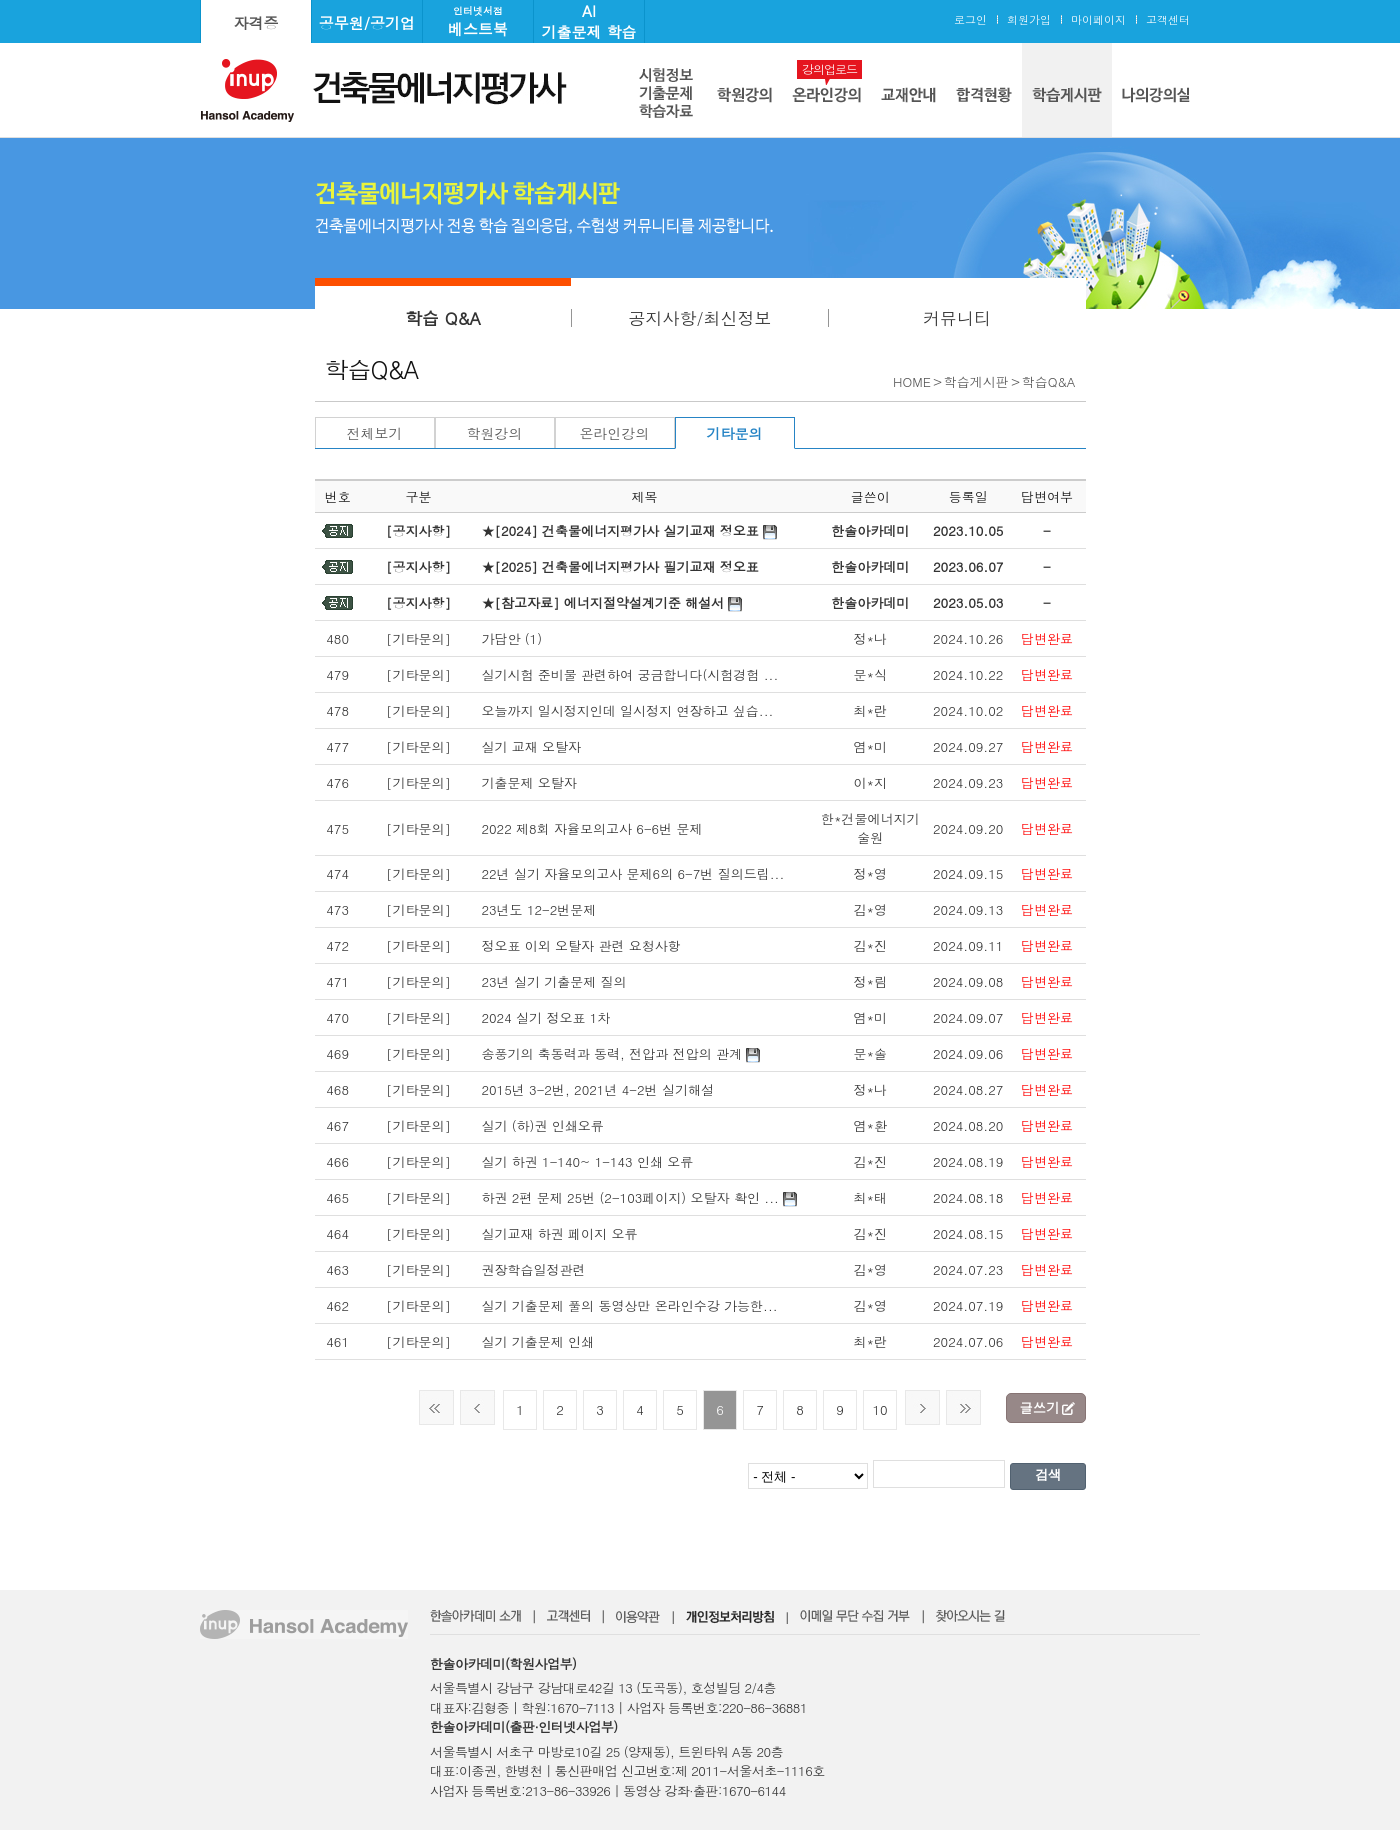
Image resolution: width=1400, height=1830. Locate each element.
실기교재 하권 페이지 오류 (559, 1233)
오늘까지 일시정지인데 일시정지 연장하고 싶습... (627, 710)
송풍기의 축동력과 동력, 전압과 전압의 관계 (611, 1053)
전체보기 (375, 433)
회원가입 (1029, 19)
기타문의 (735, 433)
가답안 (500, 638)
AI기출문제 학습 (588, 21)
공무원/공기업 (367, 22)
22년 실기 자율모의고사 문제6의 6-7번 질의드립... (632, 873)
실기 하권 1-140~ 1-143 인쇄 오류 (587, 1161)
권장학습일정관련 (533, 1269)
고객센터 (1168, 19)
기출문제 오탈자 (528, 782)
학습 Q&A (443, 318)
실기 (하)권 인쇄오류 (542, 1125)
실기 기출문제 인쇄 (537, 1341)
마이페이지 (1098, 19)
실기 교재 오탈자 (531, 746)
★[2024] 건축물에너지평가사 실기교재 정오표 (619, 530)
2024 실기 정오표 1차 (545, 1017)
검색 (1048, 1474)
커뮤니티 (957, 318)
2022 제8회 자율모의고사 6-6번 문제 (591, 828)
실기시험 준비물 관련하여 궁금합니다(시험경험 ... (629, 674)
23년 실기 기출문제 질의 (553, 981)
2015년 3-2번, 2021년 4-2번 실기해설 (597, 1089)
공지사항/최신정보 (699, 318)
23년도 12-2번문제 (538, 909)
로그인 (970, 19)
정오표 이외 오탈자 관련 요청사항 (580, 945)
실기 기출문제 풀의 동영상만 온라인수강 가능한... (629, 1305)
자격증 (256, 22)
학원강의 (495, 433)
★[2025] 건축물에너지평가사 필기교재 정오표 (619, 566)
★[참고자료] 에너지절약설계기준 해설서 (602, 602)
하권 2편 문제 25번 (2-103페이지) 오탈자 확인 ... (630, 1197)
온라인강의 (615, 433)
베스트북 (478, 21)
